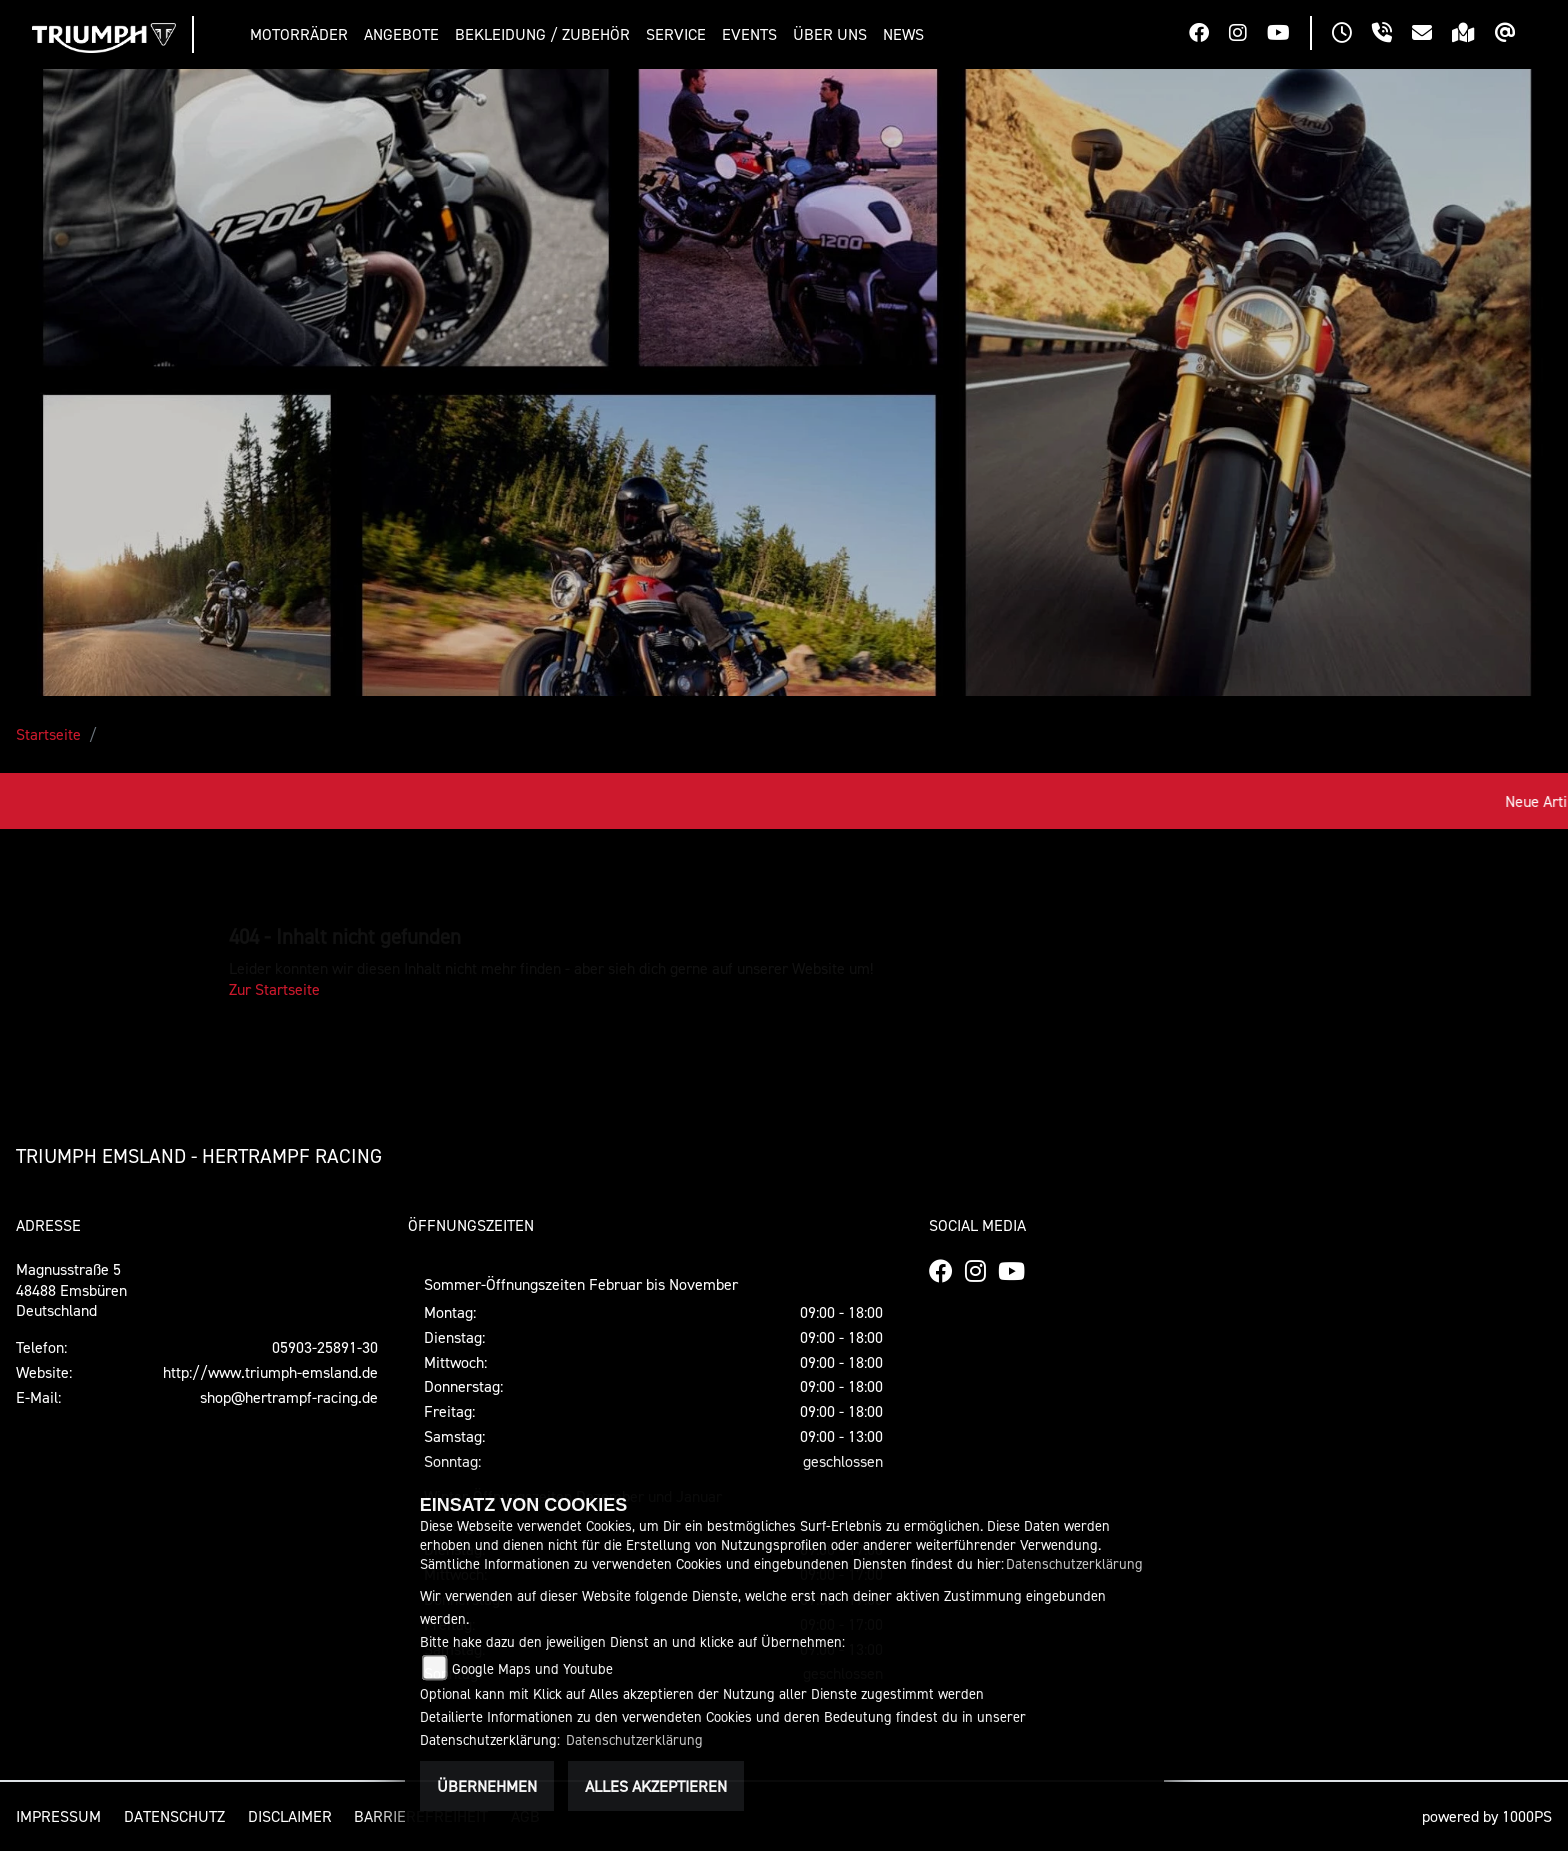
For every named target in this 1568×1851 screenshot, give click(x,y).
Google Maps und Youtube (532, 1668)
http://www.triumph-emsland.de (270, 1372)
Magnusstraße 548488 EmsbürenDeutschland (71, 1290)
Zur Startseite (274, 989)
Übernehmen (487, 1786)
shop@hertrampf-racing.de (289, 1397)
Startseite (48, 734)
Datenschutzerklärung (1074, 1563)
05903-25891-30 (325, 1347)
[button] (303, 34)
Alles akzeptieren (656, 1786)
